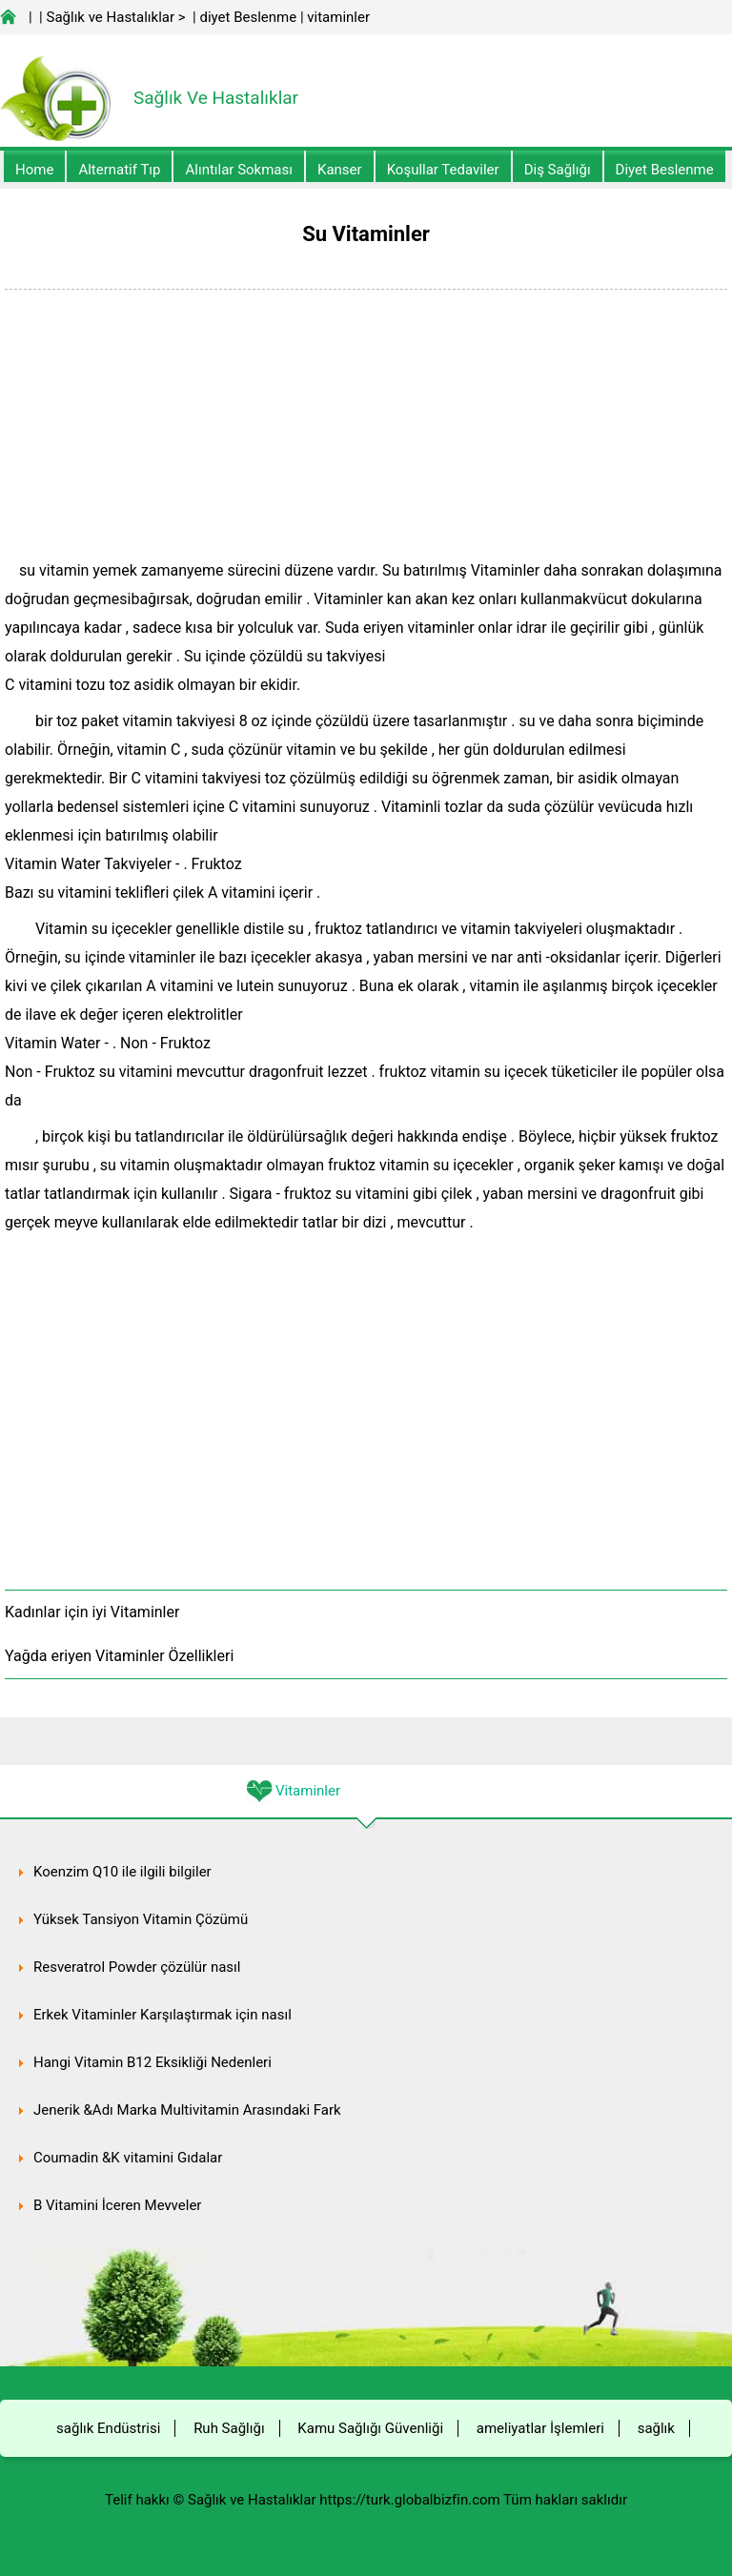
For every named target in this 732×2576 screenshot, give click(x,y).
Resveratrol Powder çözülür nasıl (136, 1967)
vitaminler (338, 17)
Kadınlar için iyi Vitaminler (92, 1612)
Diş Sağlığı (557, 169)
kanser (339, 169)
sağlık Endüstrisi (108, 2428)
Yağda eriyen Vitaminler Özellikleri (119, 1656)
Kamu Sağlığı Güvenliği (370, 2428)
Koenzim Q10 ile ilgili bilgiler (122, 1871)
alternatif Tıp (119, 169)
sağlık (656, 2428)
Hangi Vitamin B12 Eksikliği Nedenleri (152, 2062)
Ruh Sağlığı (228, 2428)
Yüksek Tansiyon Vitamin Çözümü (140, 1919)
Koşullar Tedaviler (443, 169)
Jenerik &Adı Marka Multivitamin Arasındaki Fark (187, 2110)
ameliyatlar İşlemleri (540, 2428)
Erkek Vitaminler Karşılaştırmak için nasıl (162, 2014)
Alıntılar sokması (239, 169)
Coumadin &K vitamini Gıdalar (127, 2157)
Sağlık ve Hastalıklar (111, 17)
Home (34, 169)
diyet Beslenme (247, 17)
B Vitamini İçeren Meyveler (117, 2205)
